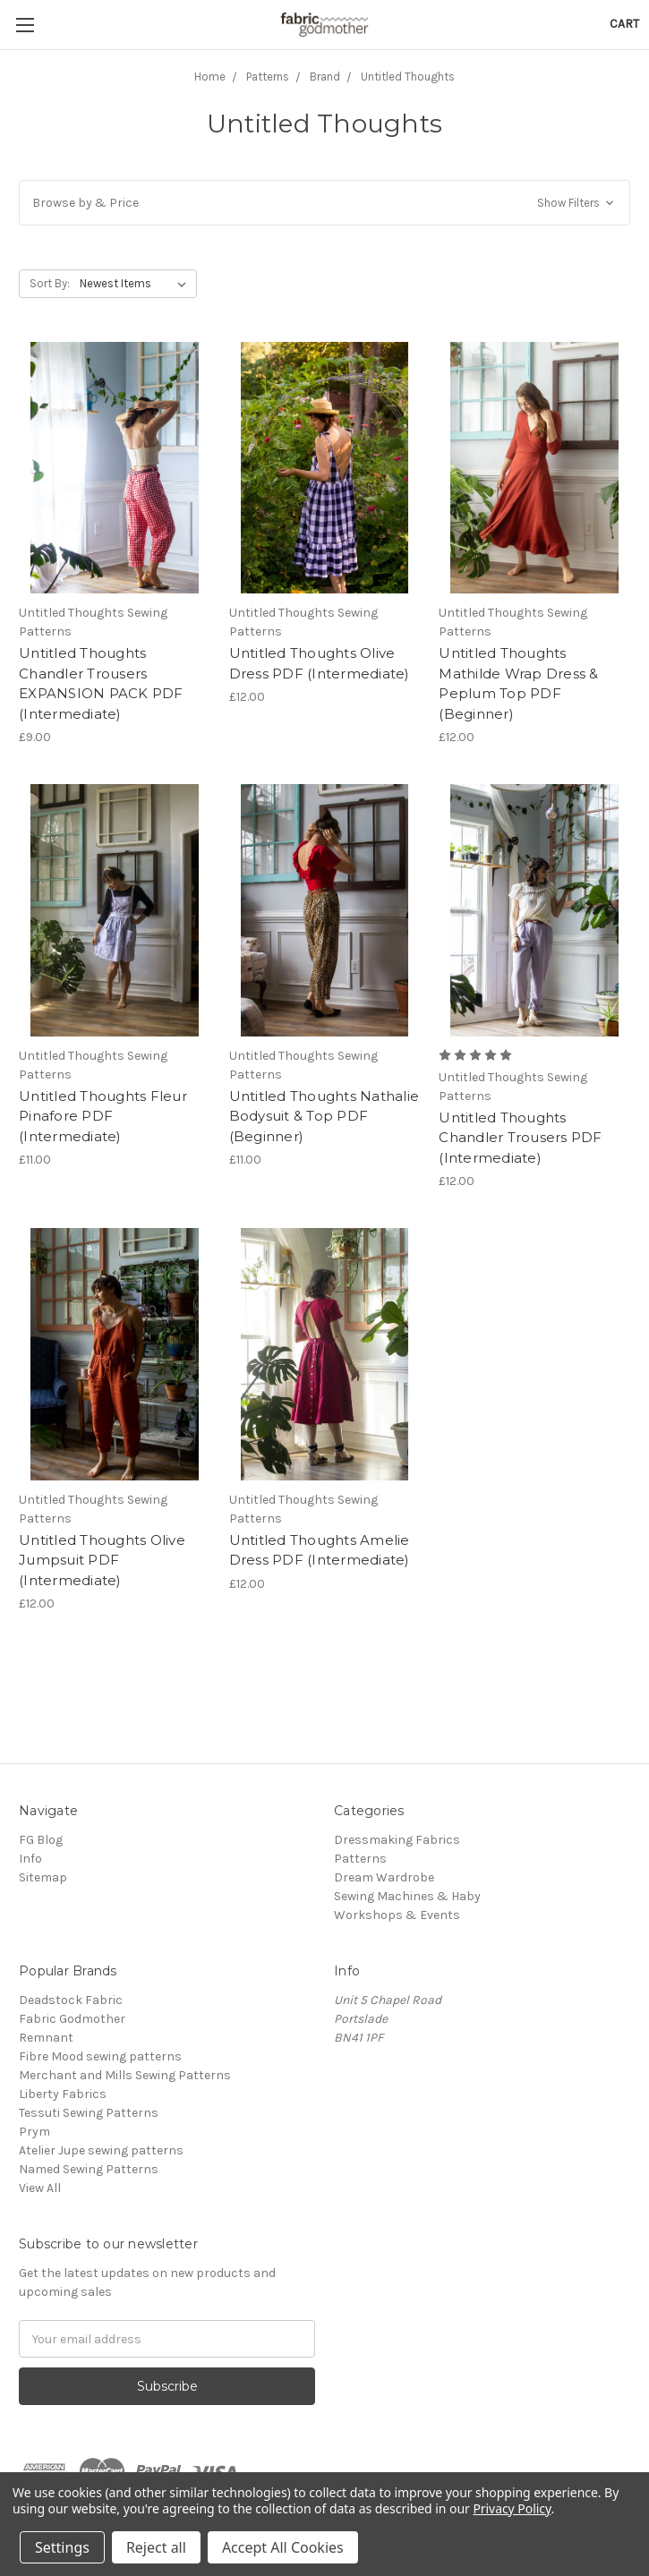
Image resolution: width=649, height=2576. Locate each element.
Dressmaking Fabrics (397, 1839)
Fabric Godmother (72, 2018)
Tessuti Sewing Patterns (88, 2112)
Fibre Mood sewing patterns (100, 2056)
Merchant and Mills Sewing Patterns (125, 2075)
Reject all (156, 2547)
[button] (324, 203)
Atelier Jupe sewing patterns (101, 2150)
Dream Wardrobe (384, 1877)
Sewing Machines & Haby (407, 1896)
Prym (34, 2131)
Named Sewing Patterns (88, 2169)
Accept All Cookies (283, 2547)
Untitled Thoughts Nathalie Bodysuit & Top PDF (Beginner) (324, 1116)
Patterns (360, 1858)
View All (40, 2188)
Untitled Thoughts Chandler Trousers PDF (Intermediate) (520, 1137)
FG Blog (41, 1839)
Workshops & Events (397, 1915)
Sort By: (50, 283)
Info (30, 1858)
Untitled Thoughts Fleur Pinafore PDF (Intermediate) (103, 1116)
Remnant (46, 2037)
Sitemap (43, 1877)
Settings (62, 2547)
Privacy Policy (512, 2508)
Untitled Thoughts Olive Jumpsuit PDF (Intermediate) (102, 1560)
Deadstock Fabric (71, 2000)
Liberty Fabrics (63, 2094)
